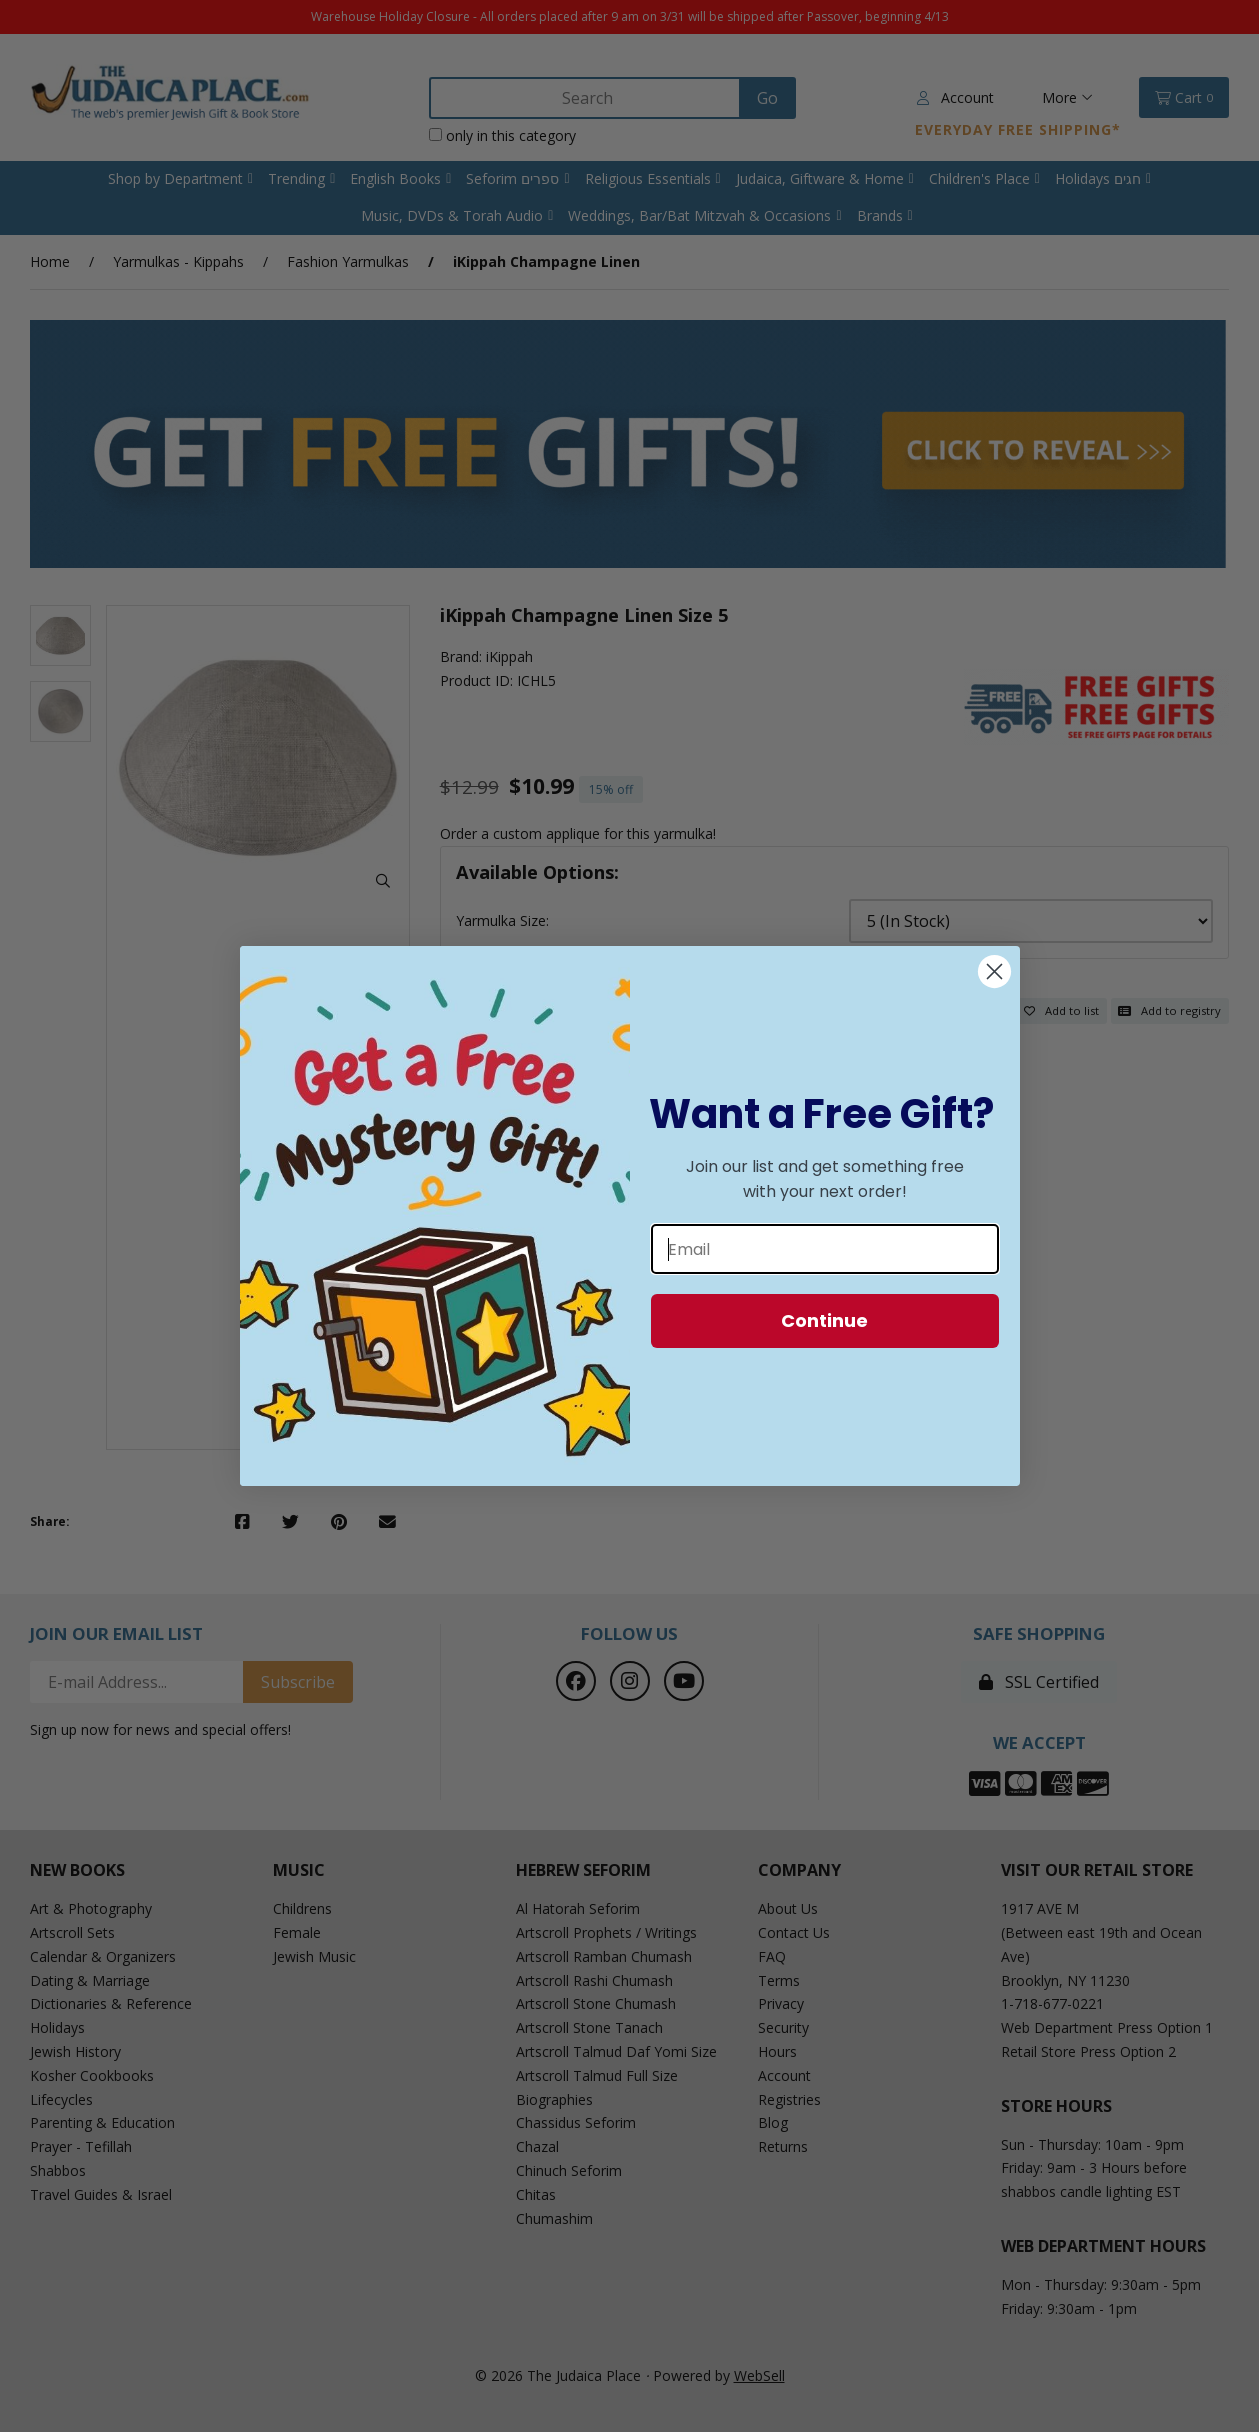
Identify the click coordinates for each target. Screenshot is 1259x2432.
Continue (824, 1320)
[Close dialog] (994, 971)
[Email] (825, 1249)
